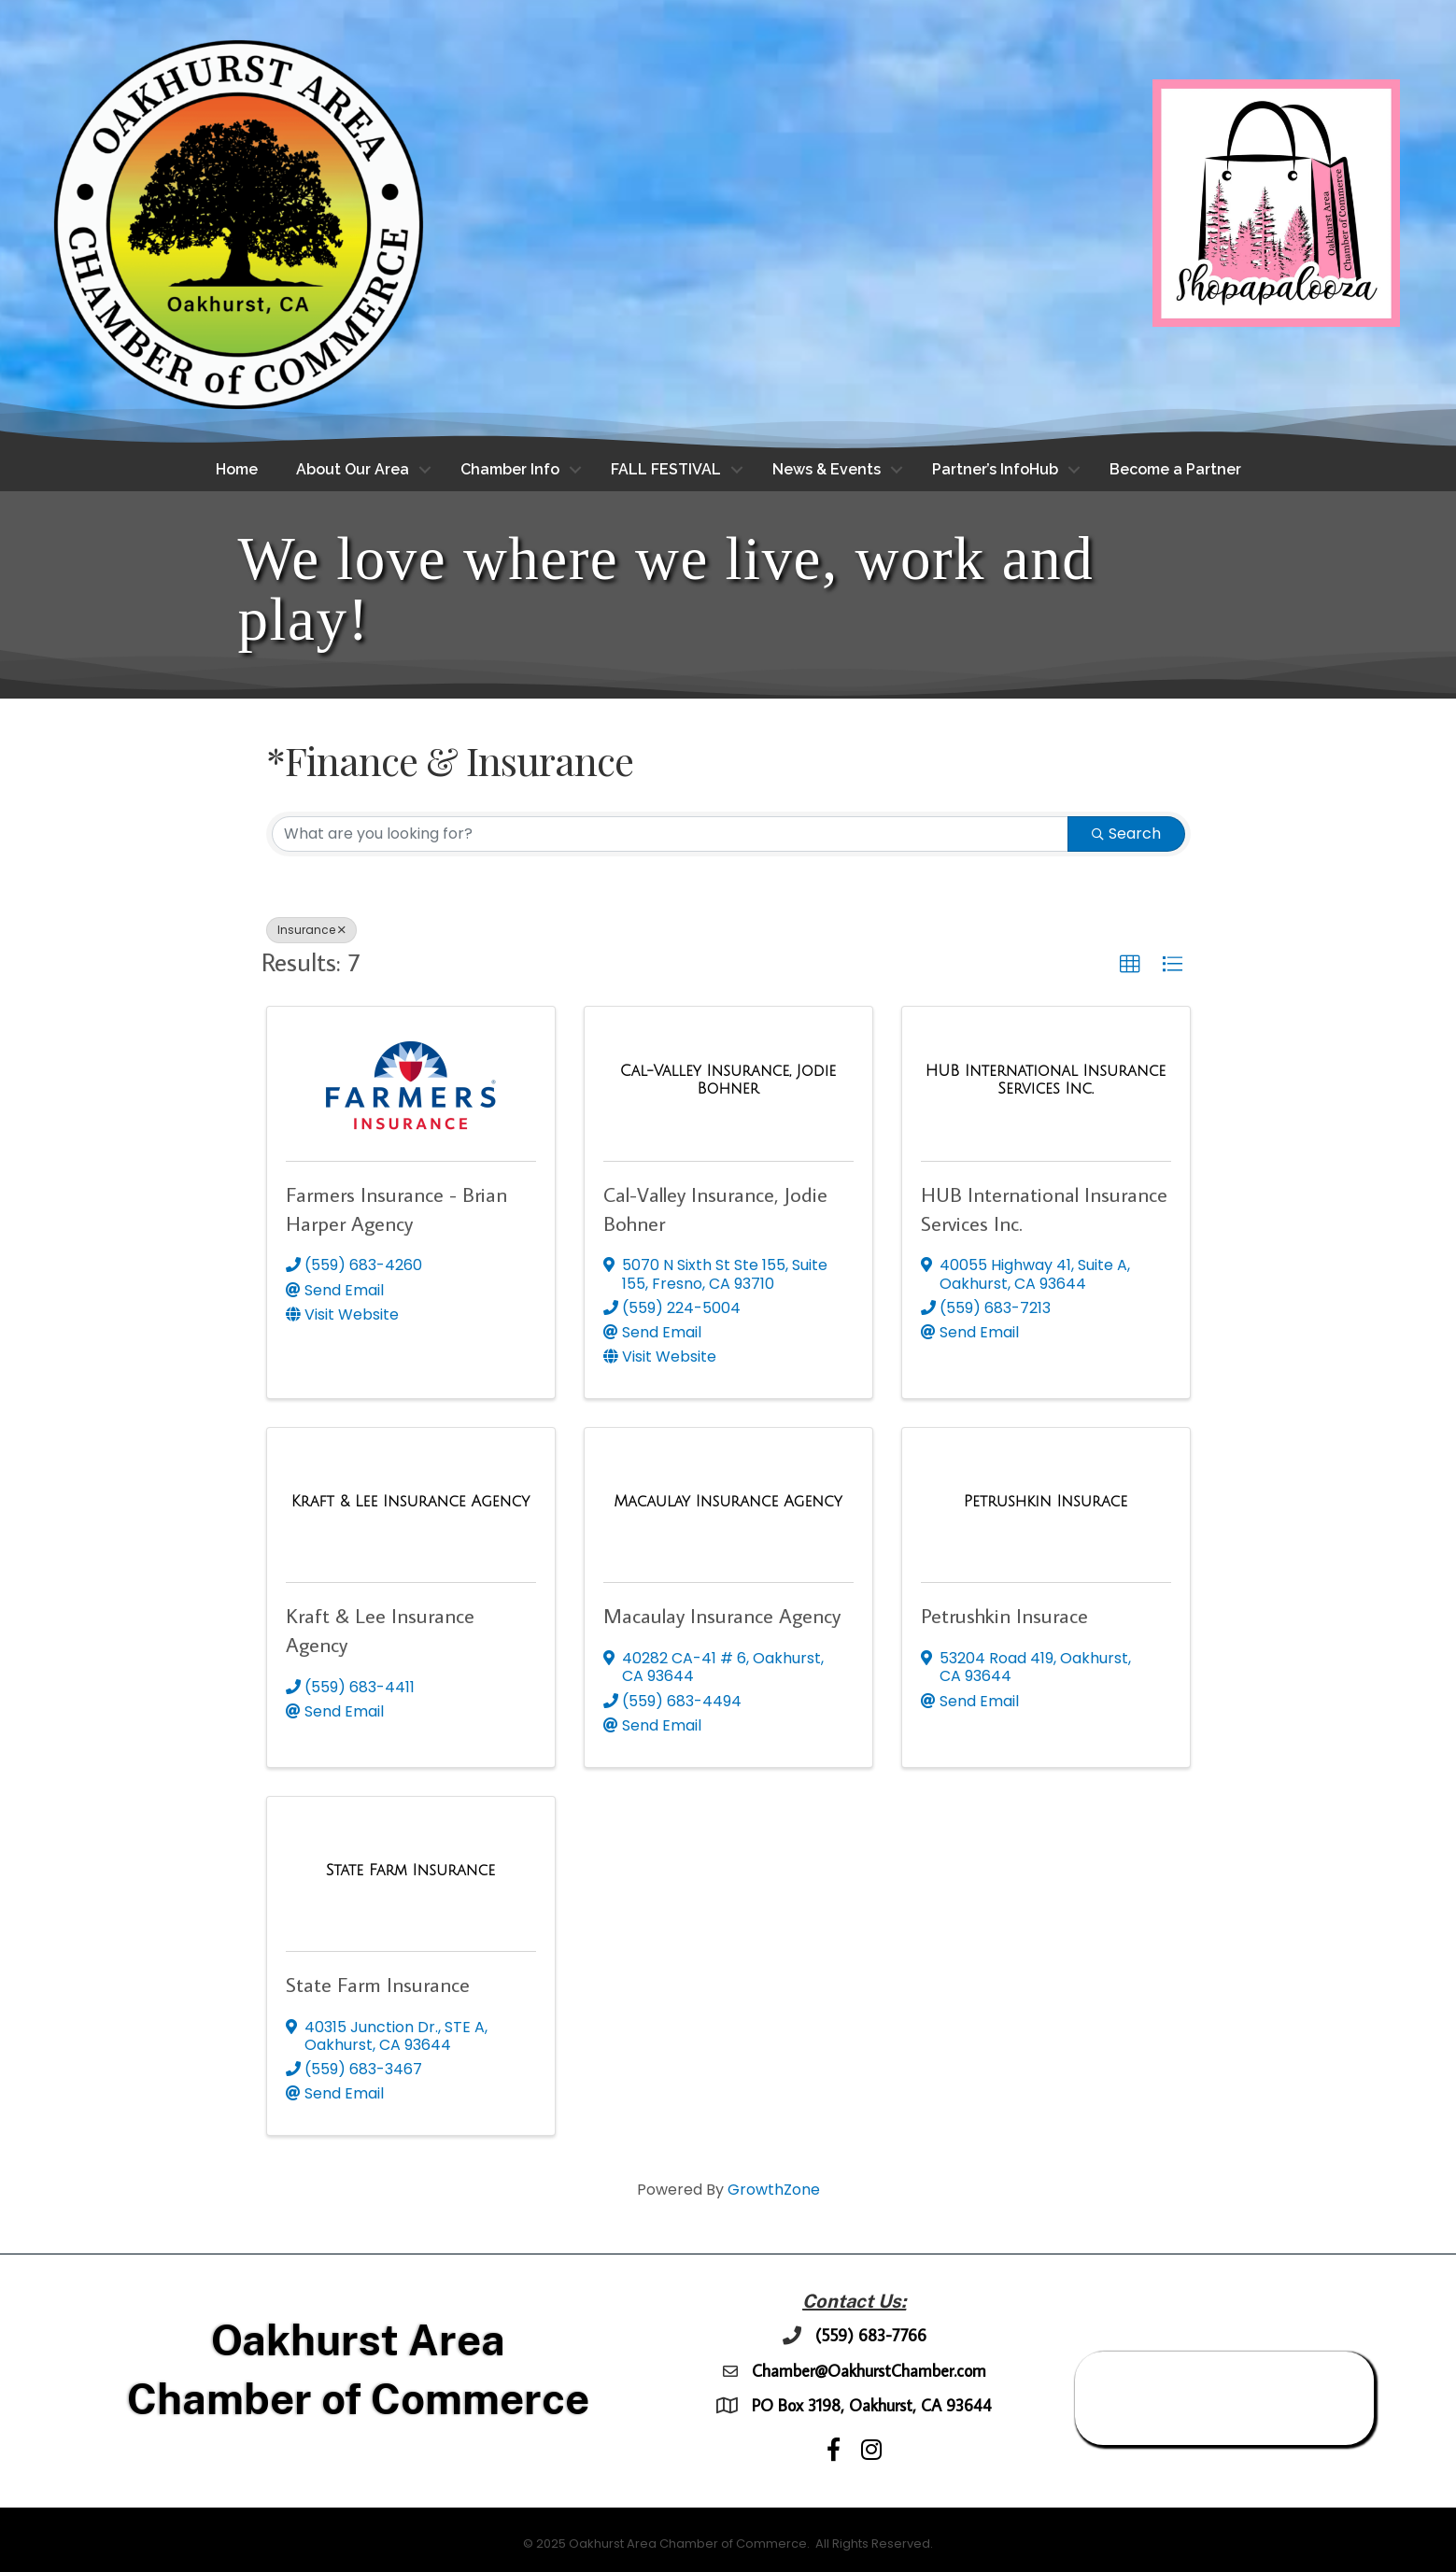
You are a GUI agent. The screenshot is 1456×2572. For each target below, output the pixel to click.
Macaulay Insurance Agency (722, 1616)
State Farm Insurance (378, 1984)
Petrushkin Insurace (1004, 1616)
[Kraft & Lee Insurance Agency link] (410, 1501)
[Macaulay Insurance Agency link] (727, 1501)
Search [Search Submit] (1126, 833)
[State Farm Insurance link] (410, 1870)
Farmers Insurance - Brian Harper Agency (396, 1208)
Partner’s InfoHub (995, 470)
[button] (1130, 965)
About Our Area (352, 470)
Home (237, 470)
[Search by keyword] (670, 834)
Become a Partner (1175, 470)
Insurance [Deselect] (311, 930)
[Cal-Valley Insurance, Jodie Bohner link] (728, 1080)
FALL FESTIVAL (666, 470)
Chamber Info (509, 470)
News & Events (826, 470)
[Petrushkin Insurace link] (1045, 1501)
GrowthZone (774, 2190)
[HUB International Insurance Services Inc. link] (1046, 1080)
